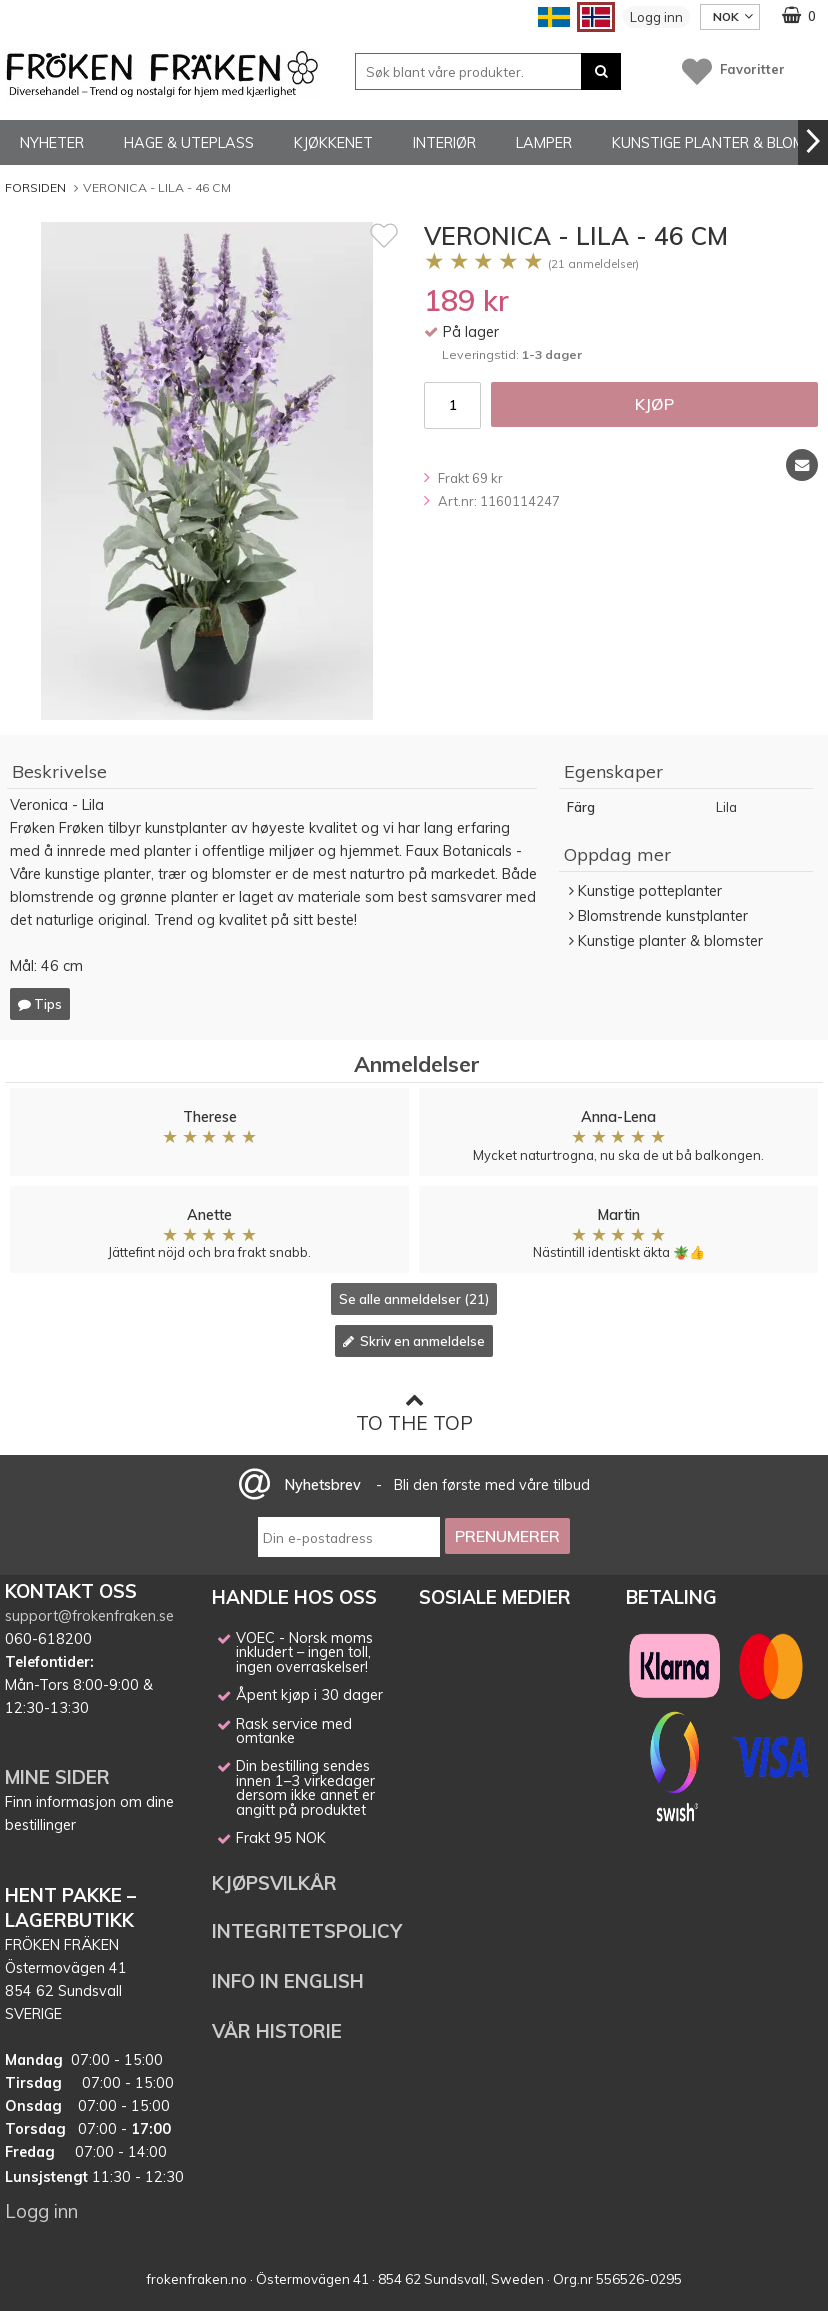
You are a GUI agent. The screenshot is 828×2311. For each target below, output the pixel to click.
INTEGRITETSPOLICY (307, 1931)
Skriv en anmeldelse (414, 1341)
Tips (40, 1004)
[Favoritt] (384, 235)
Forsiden (35, 187)
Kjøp (654, 404)
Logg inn (656, 17)
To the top (414, 1412)
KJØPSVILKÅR (274, 1883)
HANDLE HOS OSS (294, 1597)
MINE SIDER (57, 1777)
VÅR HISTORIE (277, 2031)
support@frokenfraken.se (89, 1616)
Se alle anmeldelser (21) (414, 1299)
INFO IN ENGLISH (288, 1981)
